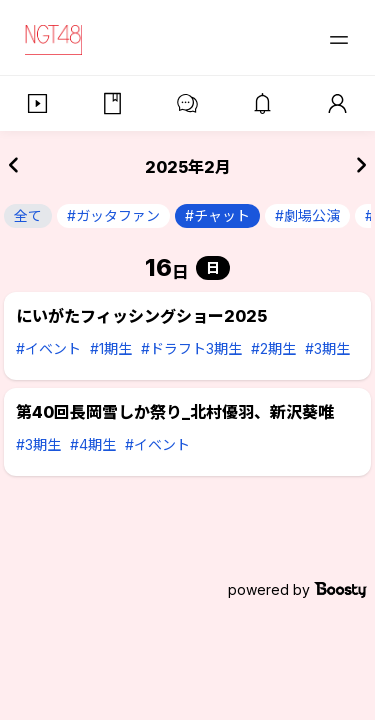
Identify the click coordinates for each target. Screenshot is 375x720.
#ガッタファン (113, 215)
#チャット (217, 215)
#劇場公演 (307, 215)
